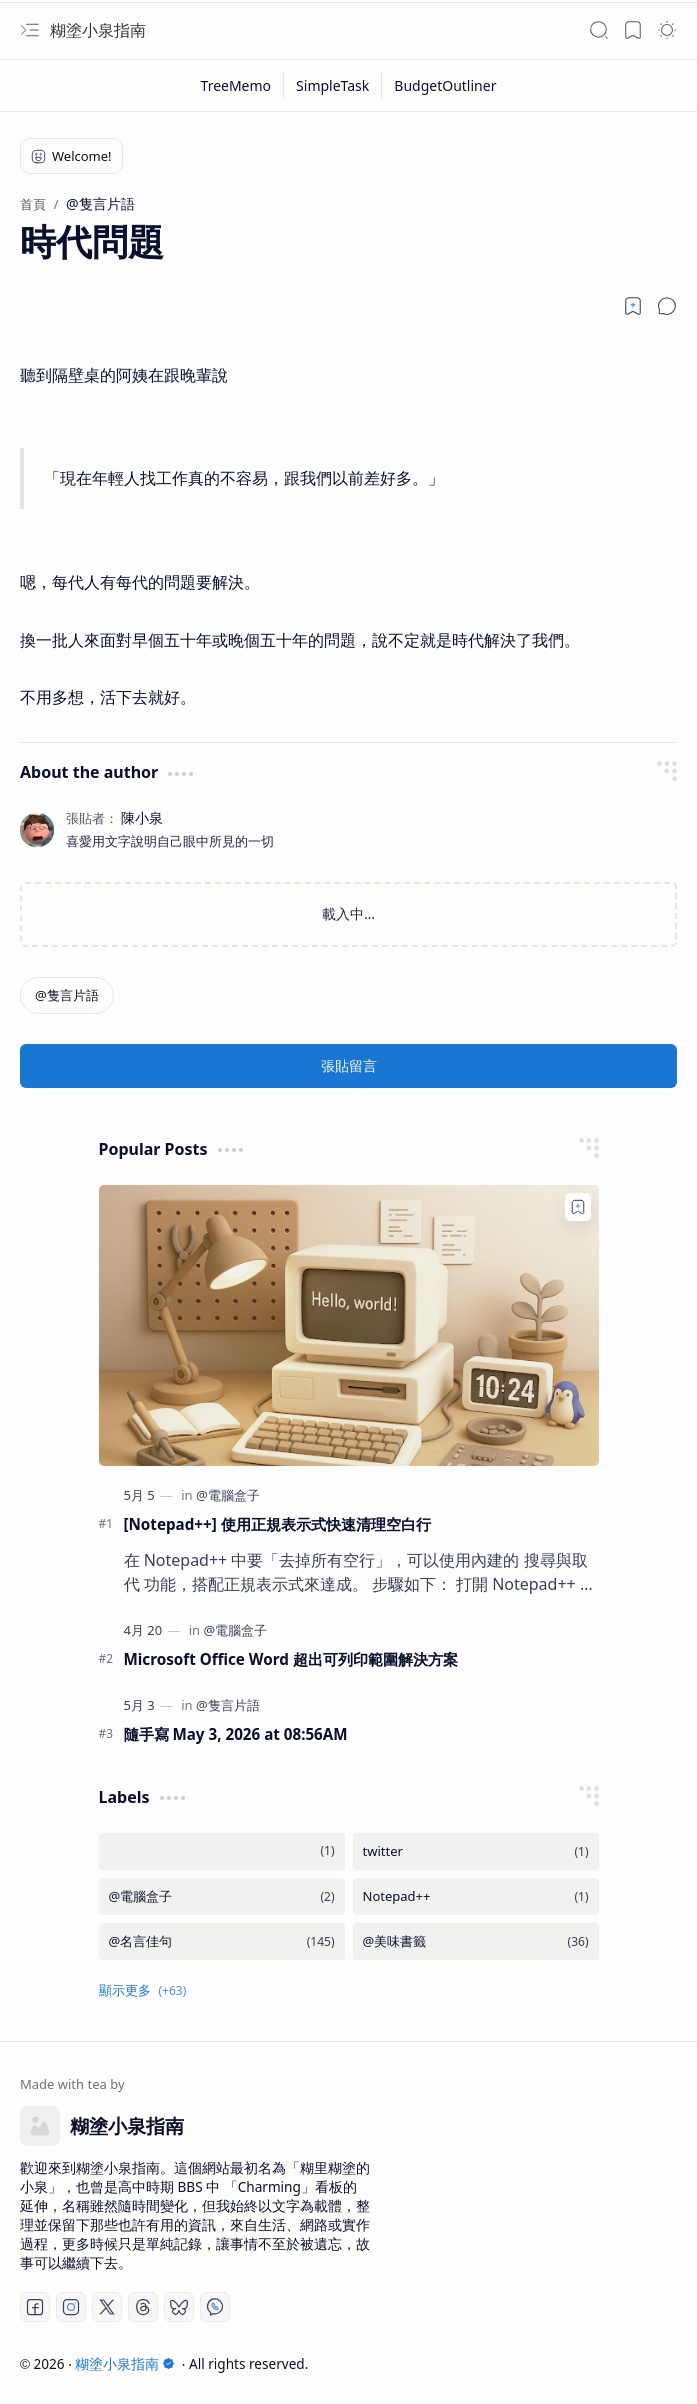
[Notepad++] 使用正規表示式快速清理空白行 (277, 1524)
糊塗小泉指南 (98, 30)
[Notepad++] (476, 1896)
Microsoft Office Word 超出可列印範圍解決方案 (291, 1659)
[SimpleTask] (333, 85)
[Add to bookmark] (578, 1207)
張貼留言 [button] (349, 1065)
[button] (30, 30)
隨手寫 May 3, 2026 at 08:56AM (236, 1734)
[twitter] (476, 1851)
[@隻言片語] (67, 995)
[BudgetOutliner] (445, 85)
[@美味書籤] (476, 1941)
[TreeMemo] (237, 85)
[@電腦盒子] (228, 1495)
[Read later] (633, 306)
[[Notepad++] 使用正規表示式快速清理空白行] (349, 1325)
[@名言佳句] (222, 1941)
